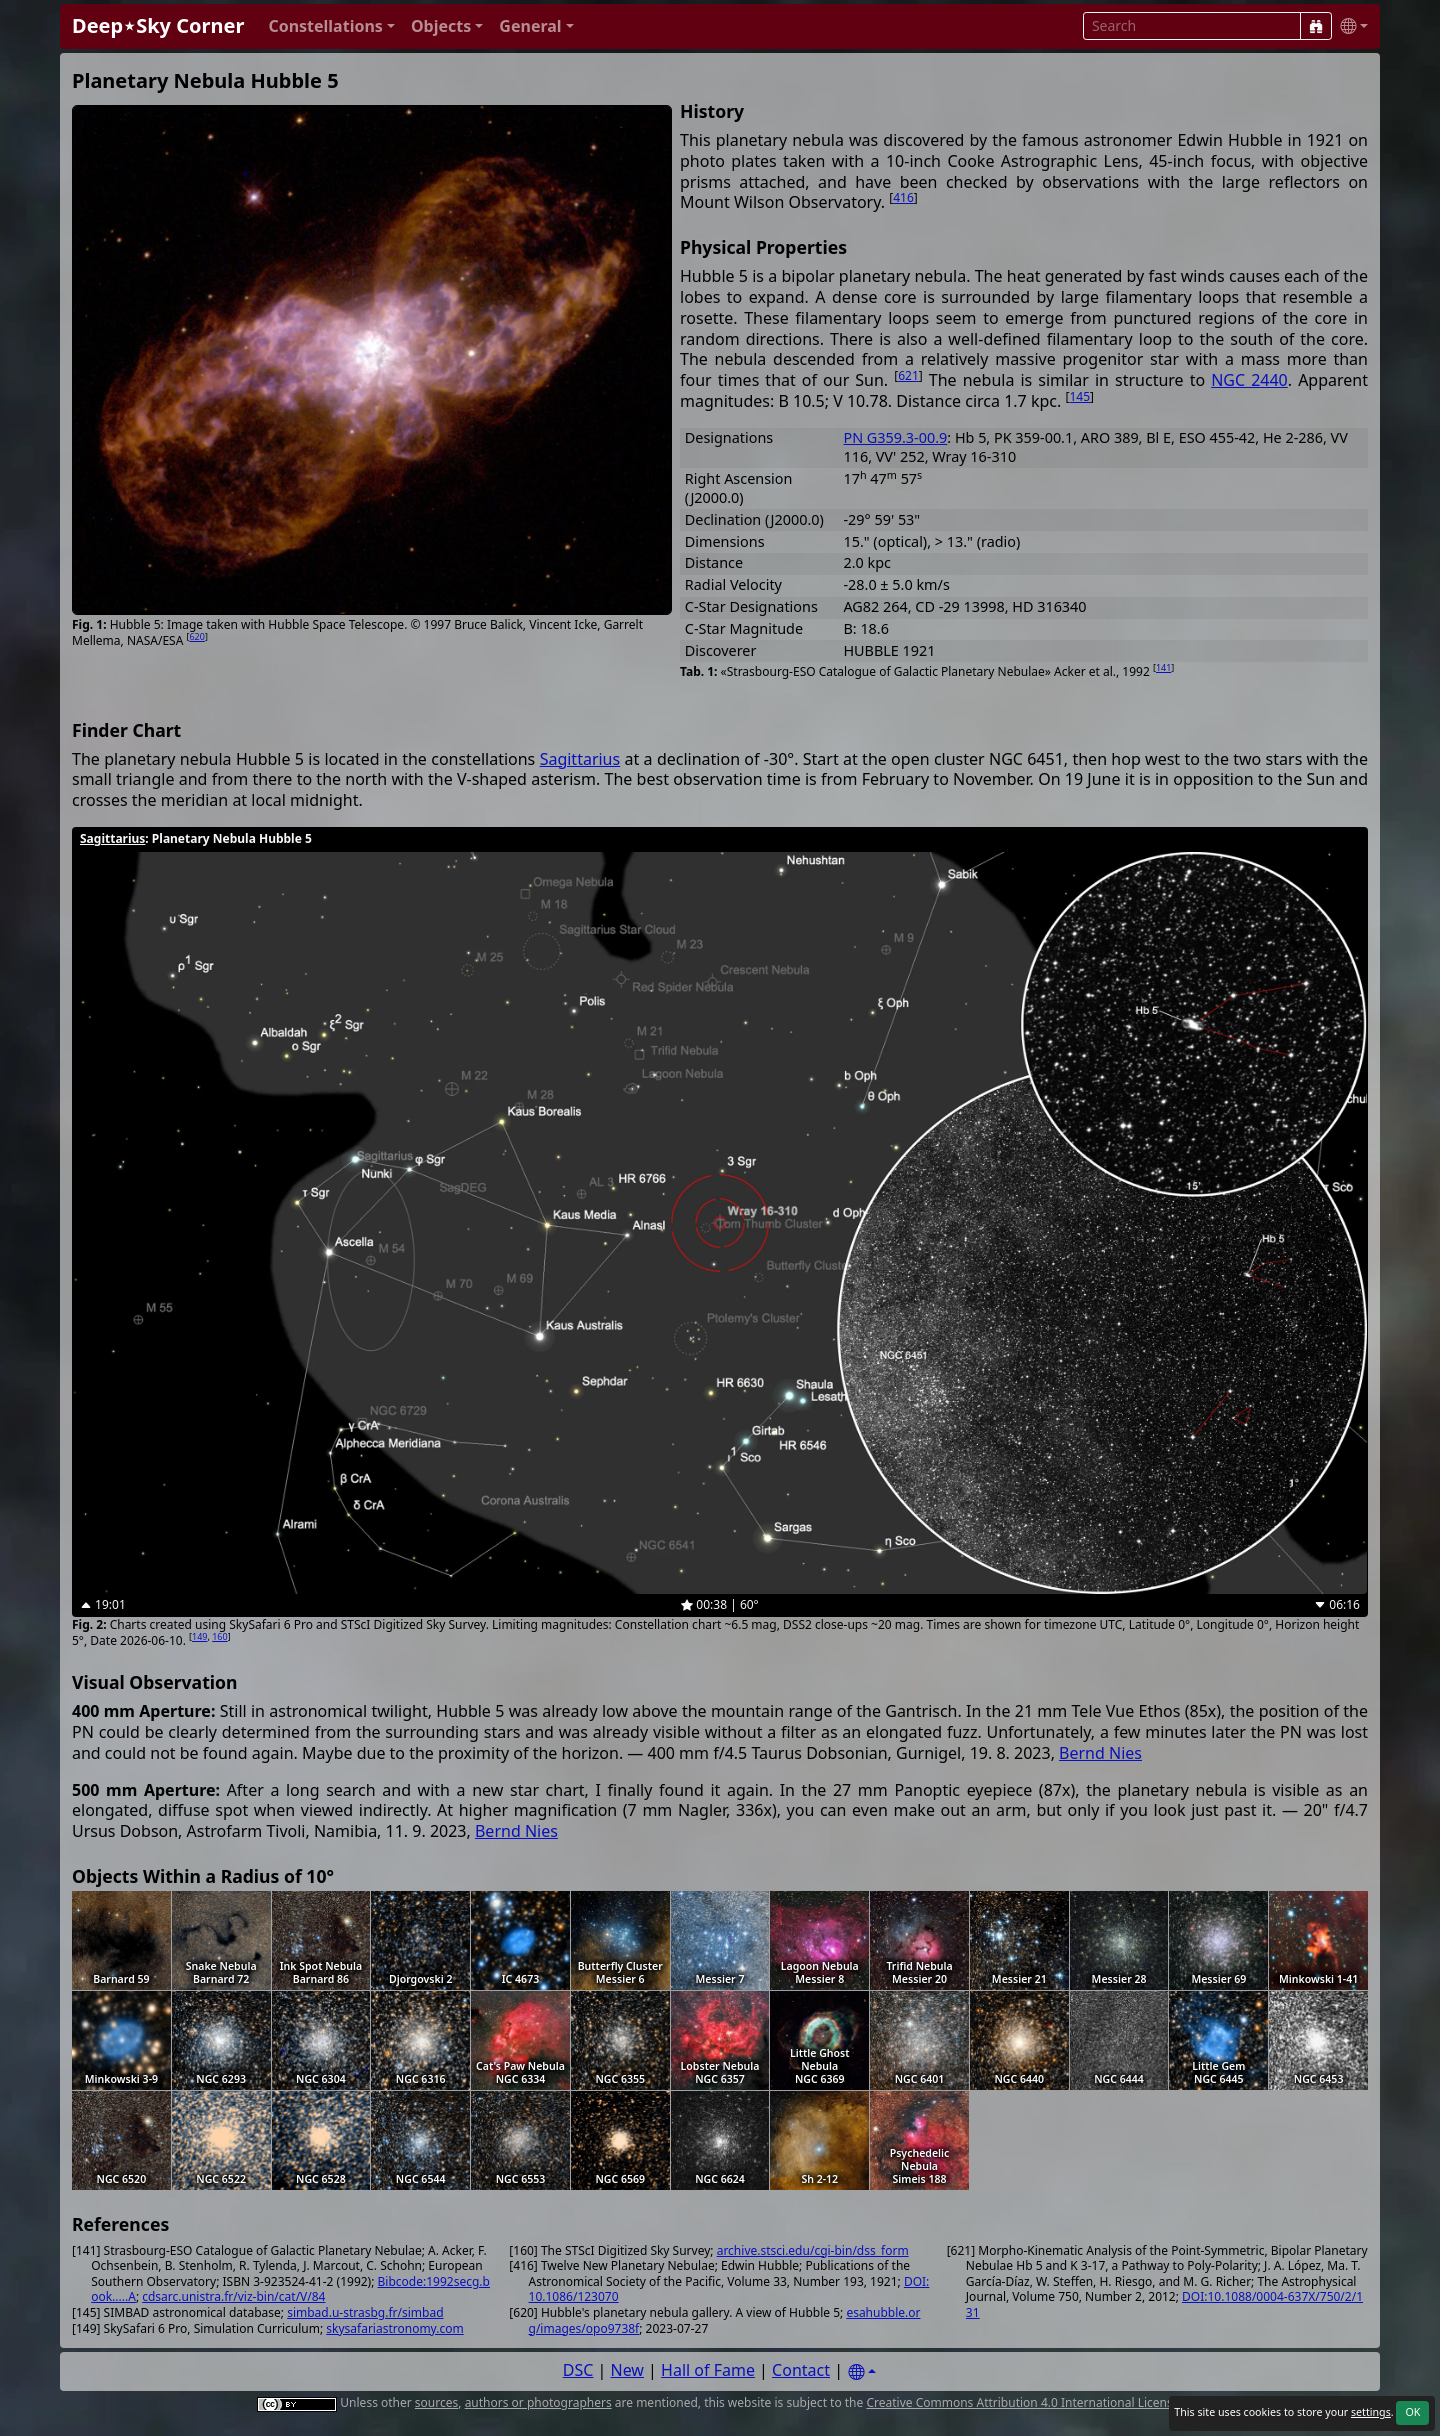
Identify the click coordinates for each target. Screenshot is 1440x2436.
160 (219, 1636)
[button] (331, 26)
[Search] (1316, 26)
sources (436, 2402)
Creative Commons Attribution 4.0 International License (1022, 2402)
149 (199, 1636)
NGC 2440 (1249, 380)
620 (196, 636)
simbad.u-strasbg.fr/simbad (365, 2312)
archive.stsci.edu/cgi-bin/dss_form (813, 2250)
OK (1412, 2412)
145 (1079, 396)
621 (908, 375)
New (627, 2370)
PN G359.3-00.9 (895, 437)
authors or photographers (538, 2402)
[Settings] (862, 2372)
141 (1163, 667)
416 (903, 197)
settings (1371, 2412)
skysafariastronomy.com (394, 2328)
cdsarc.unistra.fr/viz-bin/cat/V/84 (233, 2296)
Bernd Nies (1100, 1753)
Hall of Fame (708, 2370)
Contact (801, 2370)
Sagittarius (580, 759)
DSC (578, 2370)
